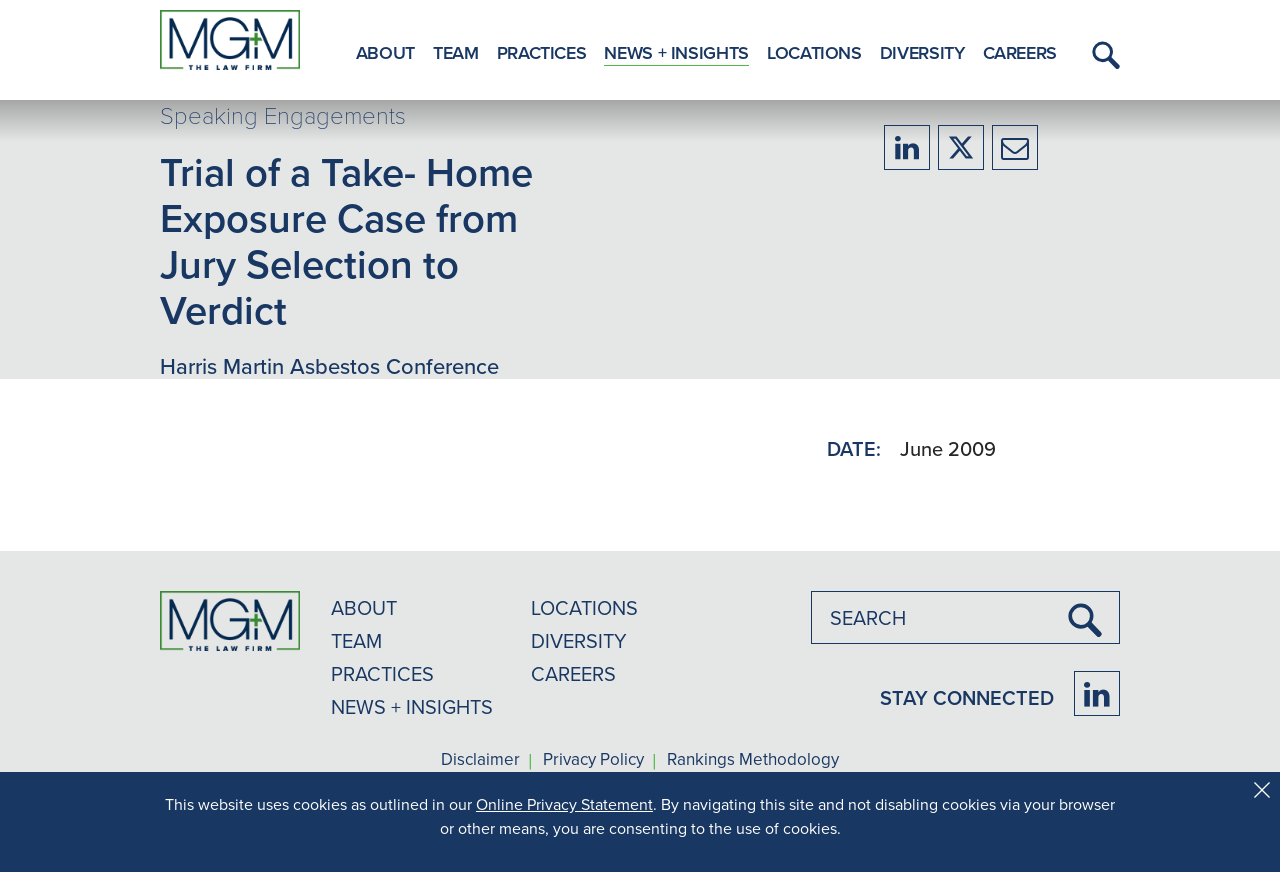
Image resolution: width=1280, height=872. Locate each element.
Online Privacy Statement (564, 804)
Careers (1020, 52)
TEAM (356, 640)
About (385, 52)
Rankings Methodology (753, 760)
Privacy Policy (593, 760)
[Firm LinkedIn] (1097, 693)
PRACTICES (382, 673)
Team (456, 52)
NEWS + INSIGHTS (412, 706)
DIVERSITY (579, 640)
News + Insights (676, 52)
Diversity (922, 52)
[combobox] (965, 617)
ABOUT (364, 607)
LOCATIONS (584, 607)
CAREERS (573, 673)
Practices (542, 52)
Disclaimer (480, 760)
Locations (814, 52)
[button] (1103, 55)
